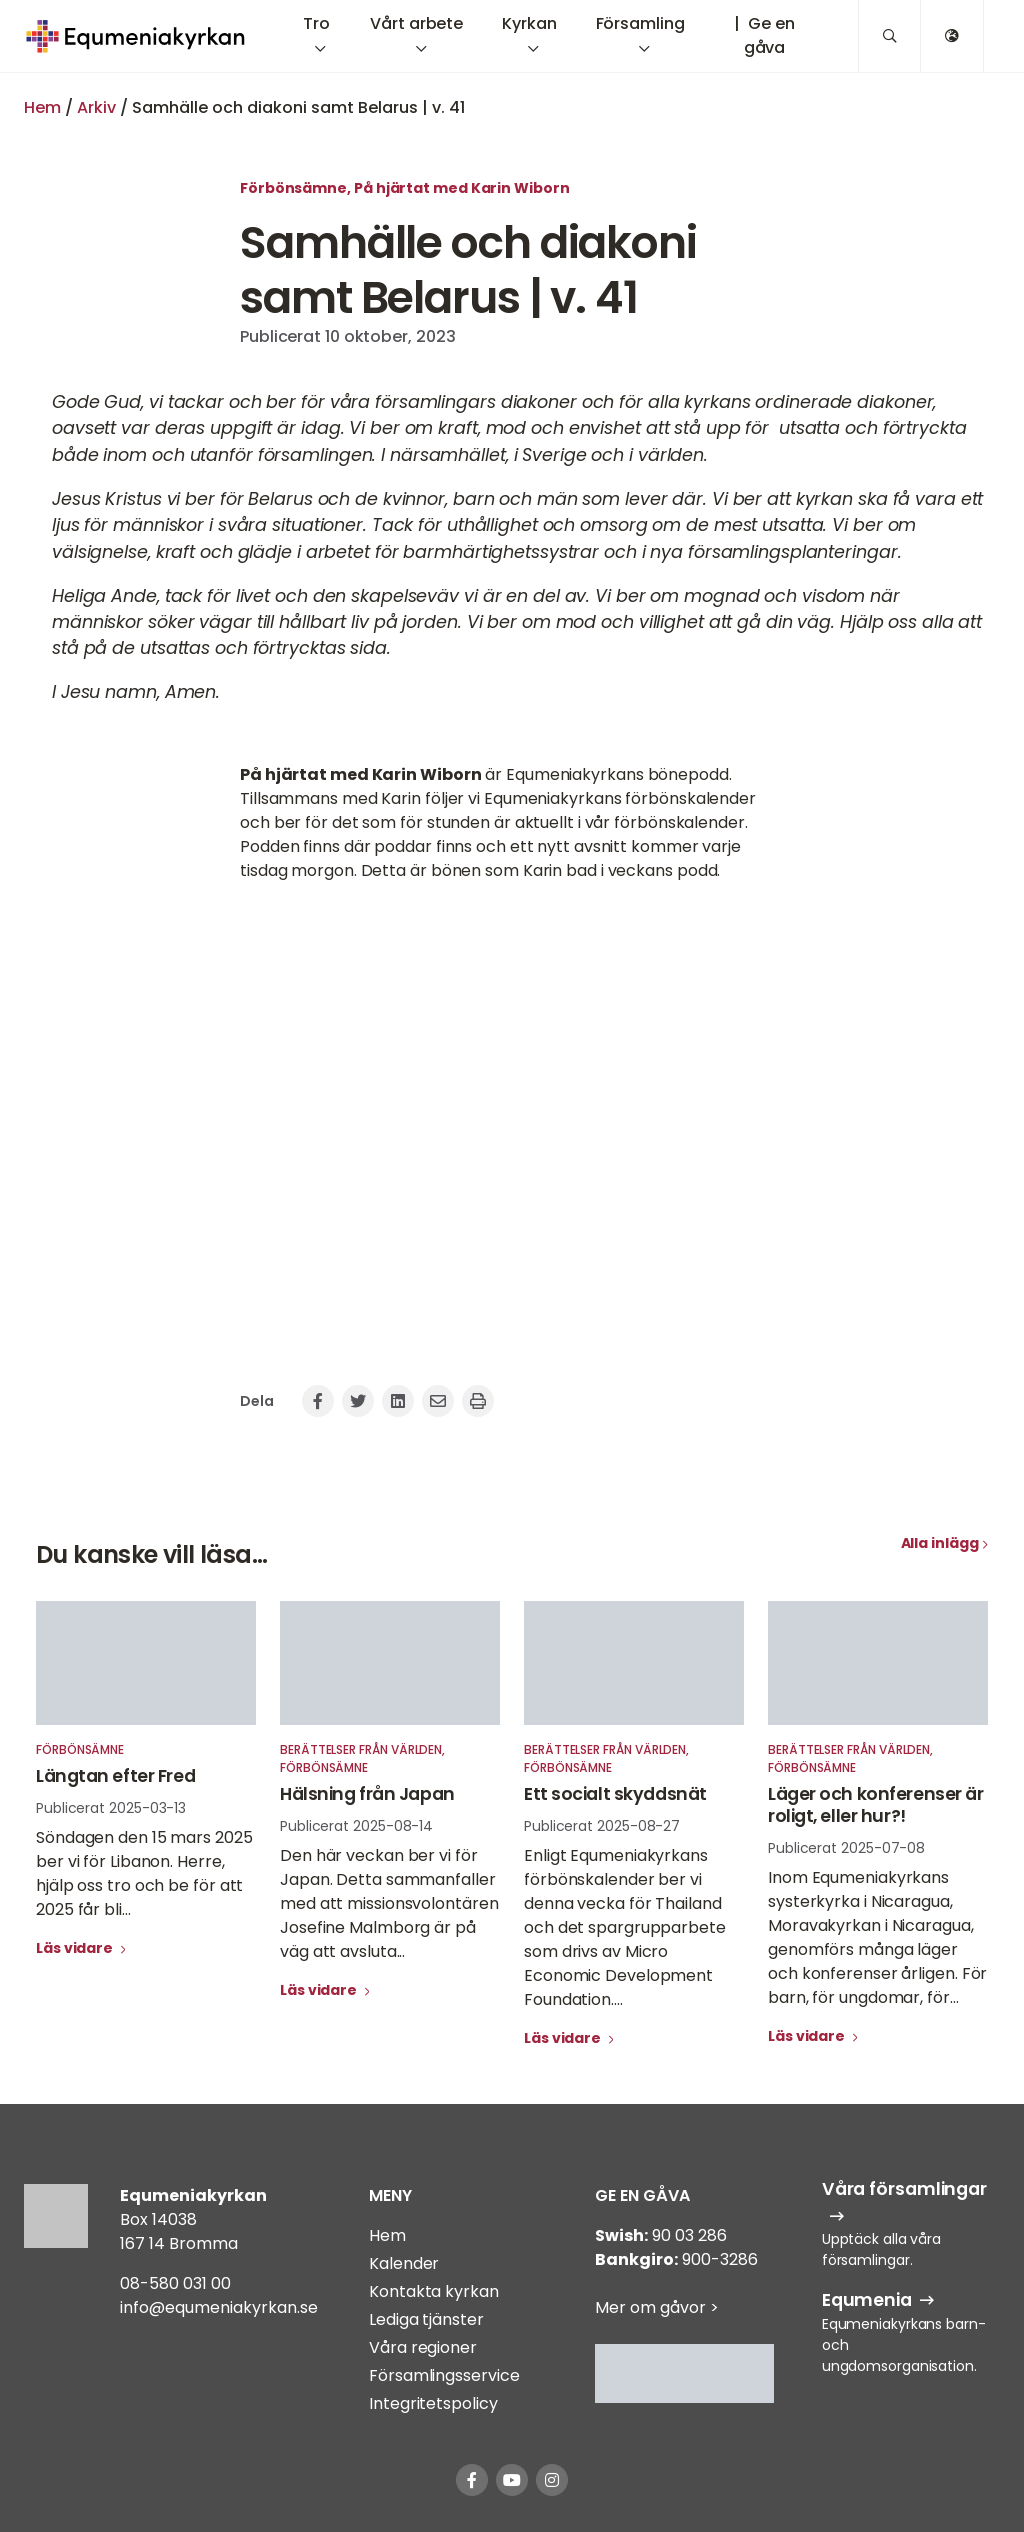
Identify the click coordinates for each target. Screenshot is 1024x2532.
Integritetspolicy (433, 2403)
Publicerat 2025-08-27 (602, 1826)
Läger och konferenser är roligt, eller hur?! (875, 1805)
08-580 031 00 (175, 2283)
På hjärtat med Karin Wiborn (462, 188)
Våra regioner (423, 2347)
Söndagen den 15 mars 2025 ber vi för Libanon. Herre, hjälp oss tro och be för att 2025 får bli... (144, 1873)
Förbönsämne (293, 188)
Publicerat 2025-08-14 (356, 1826)
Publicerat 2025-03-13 (111, 1808)
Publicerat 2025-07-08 (846, 1848)
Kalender (404, 2263)
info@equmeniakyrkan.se (219, 2307)
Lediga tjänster (426, 2319)
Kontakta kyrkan (434, 2291)
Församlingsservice (444, 2375)
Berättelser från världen (361, 1749)
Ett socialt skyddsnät (615, 1794)
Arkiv (96, 107)
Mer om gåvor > (657, 2307)
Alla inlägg (940, 1543)
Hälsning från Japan (367, 1794)
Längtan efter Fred (115, 1776)
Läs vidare (76, 1948)
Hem (42, 107)
